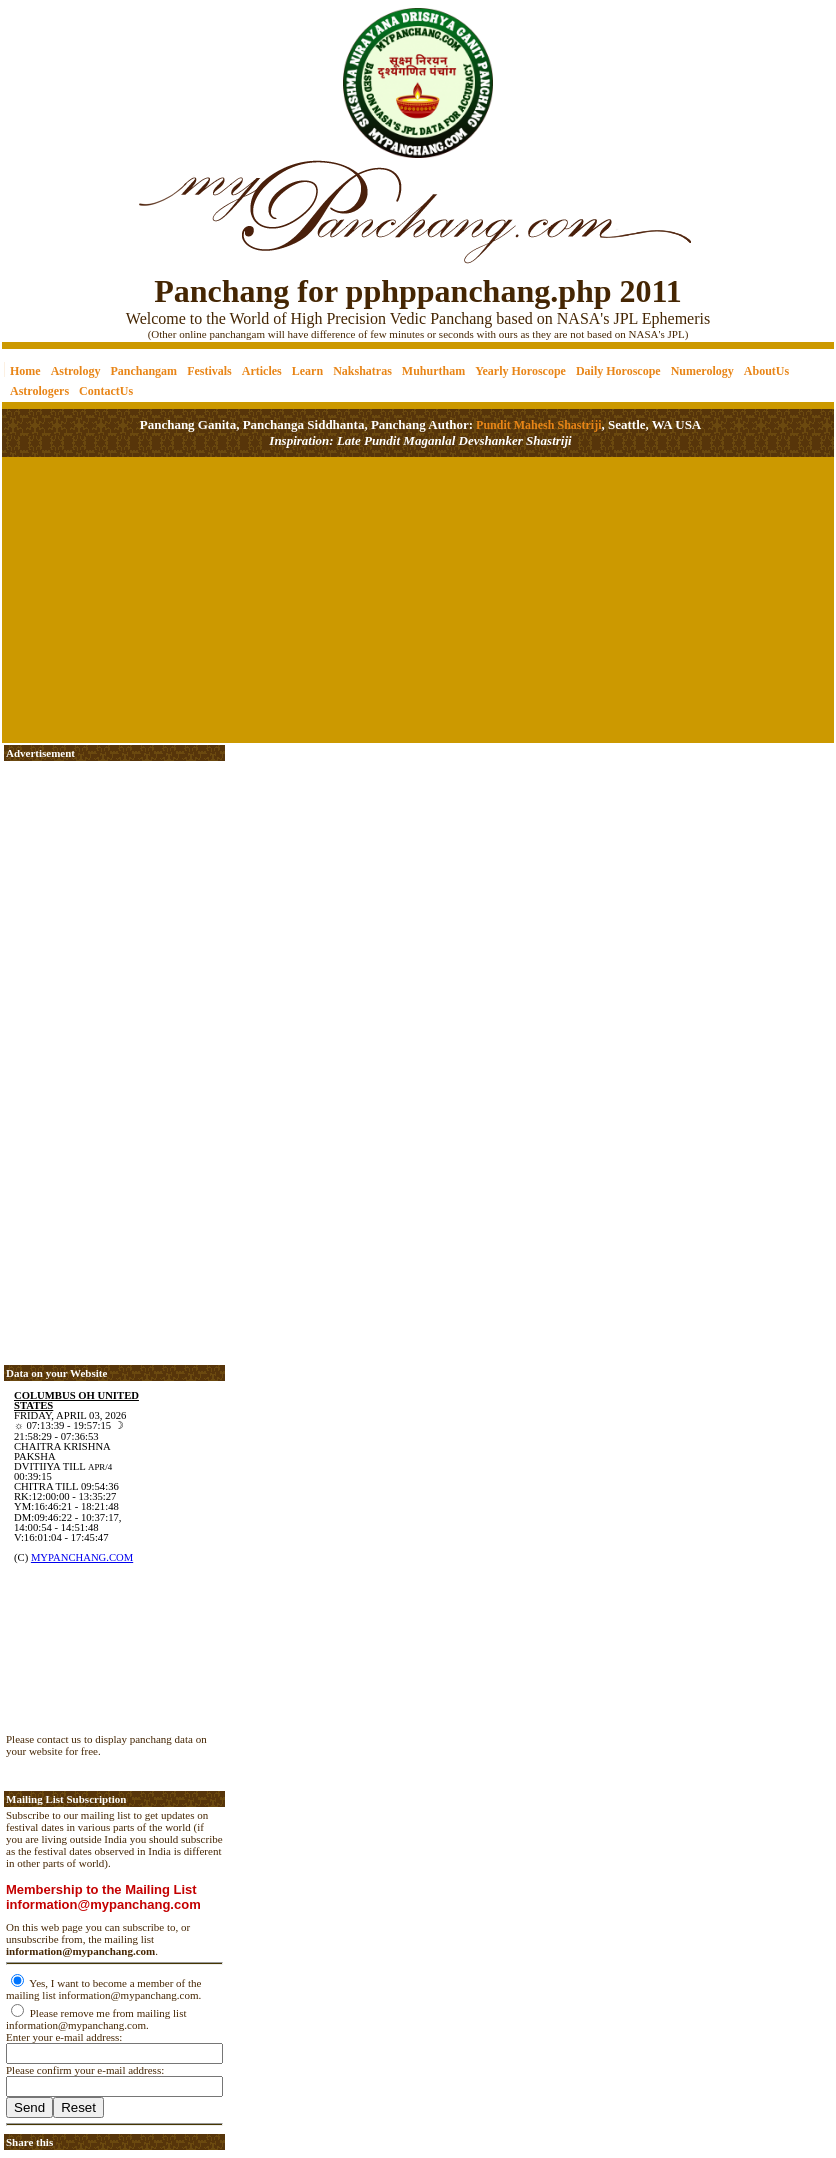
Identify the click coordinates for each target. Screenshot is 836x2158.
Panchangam (143, 371)
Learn (307, 371)
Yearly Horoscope (520, 371)
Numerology (702, 371)
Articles (262, 371)
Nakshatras (362, 371)
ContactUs (106, 391)
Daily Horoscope (618, 371)
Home (25, 371)
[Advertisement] (70, 70)
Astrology (76, 371)
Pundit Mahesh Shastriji (537, 425)
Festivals (209, 371)
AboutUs (766, 371)
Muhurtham (433, 371)
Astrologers (39, 391)
